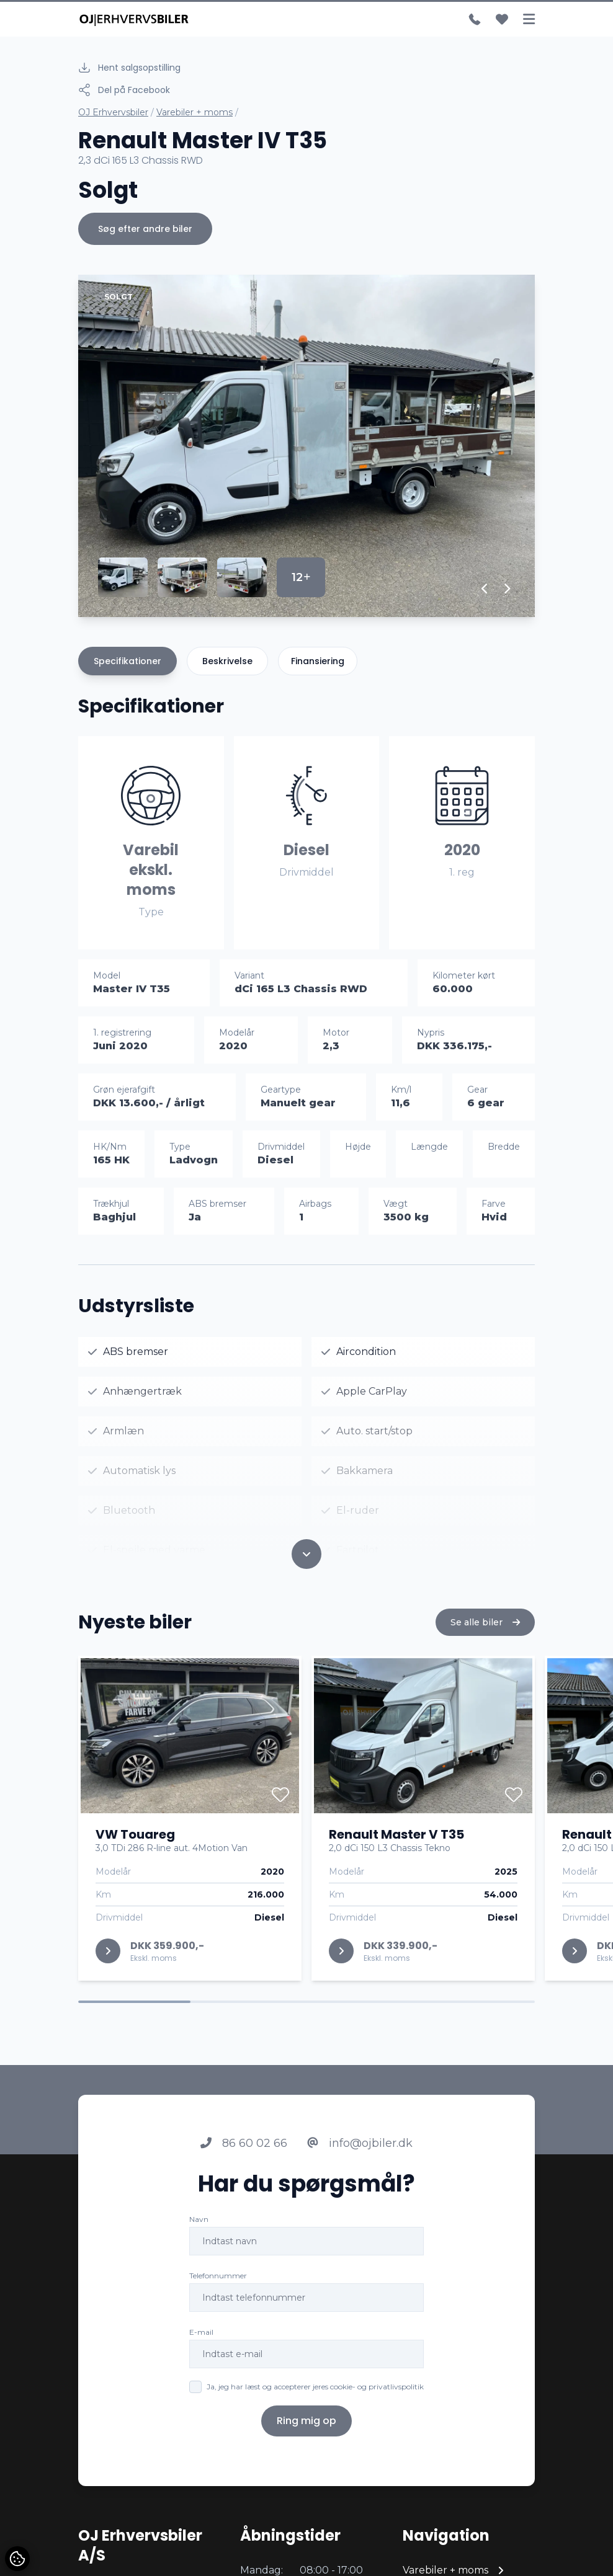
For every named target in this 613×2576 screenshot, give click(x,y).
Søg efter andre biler (145, 229)
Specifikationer (127, 661)
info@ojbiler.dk (360, 2155)
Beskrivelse (227, 661)
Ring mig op (306, 2433)
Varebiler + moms (194, 112)
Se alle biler (485, 1634)
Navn (198, 2231)
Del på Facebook (124, 90)
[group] (306, 446)
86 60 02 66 (243, 2155)
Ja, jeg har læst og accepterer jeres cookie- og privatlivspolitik (315, 2399)
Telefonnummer (218, 2288)
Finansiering (317, 661)
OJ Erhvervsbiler (113, 112)
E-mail (201, 2344)
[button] (484, 588)
